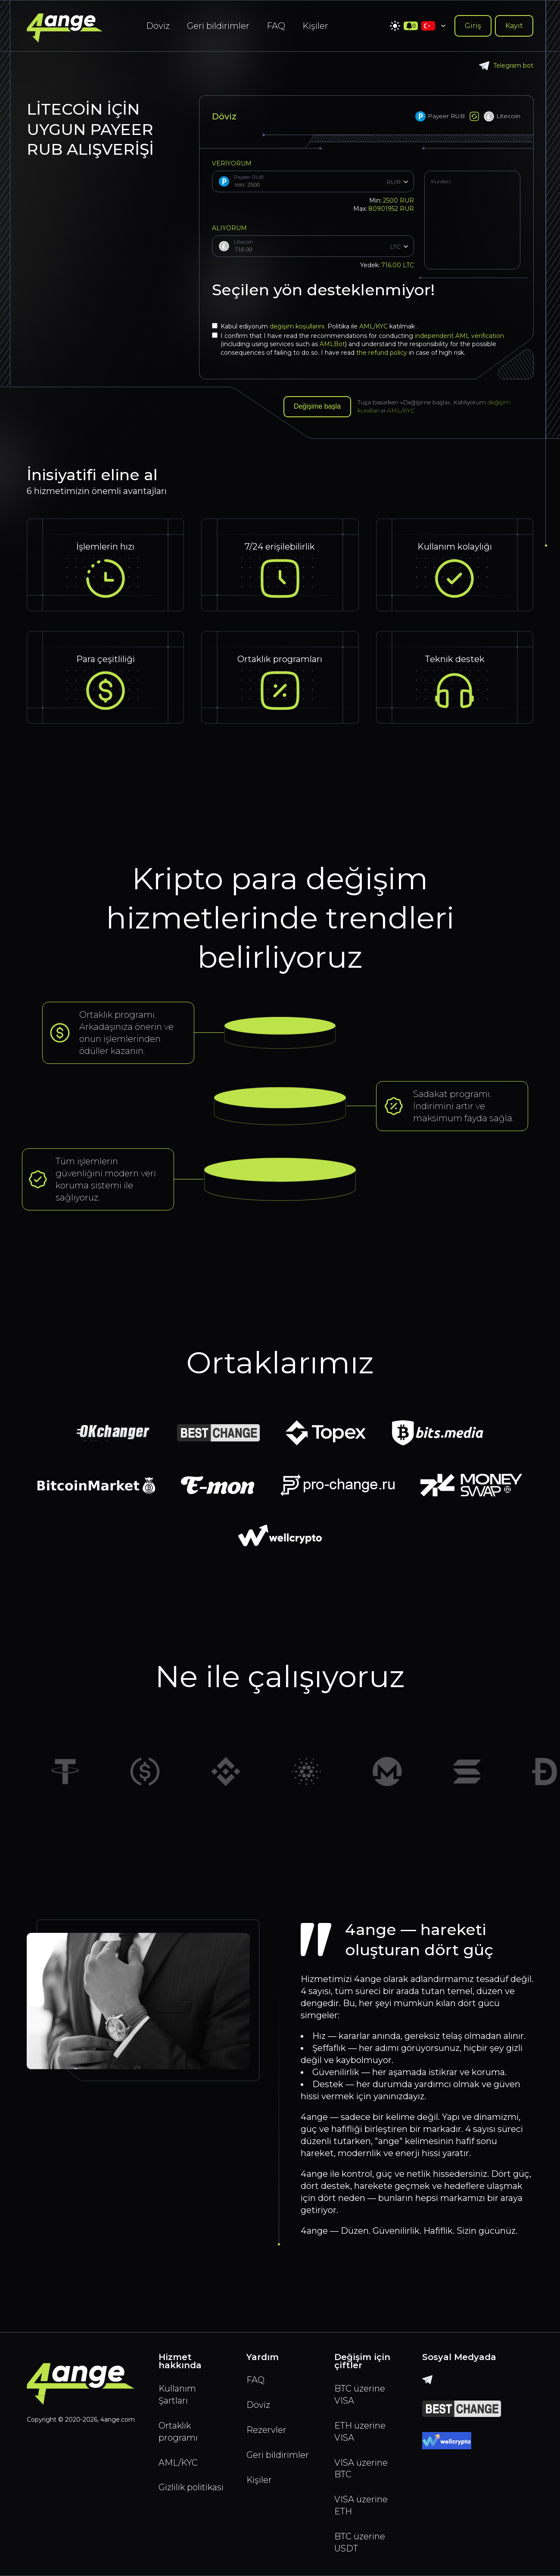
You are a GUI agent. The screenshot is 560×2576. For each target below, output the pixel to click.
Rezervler (266, 2430)
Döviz (158, 26)
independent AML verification (459, 336)
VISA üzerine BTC (361, 2468)
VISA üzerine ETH (361, 2506)
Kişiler (315, 26)
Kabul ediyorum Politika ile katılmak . (315, 326)
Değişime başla (317, 406)
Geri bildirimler (218, 26)
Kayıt (514, 26)
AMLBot (332, 344)
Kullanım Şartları (177, 2394)
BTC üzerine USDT (359, 2543)
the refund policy (381, 352)
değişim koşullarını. (298, 326)
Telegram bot (506, 65)
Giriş (473, 26)
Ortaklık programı (178, 2431)
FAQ (276, 26)
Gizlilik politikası (191, 2487)
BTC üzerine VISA (359, 2394)
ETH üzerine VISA (360, 2431)
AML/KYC (374, 326)
